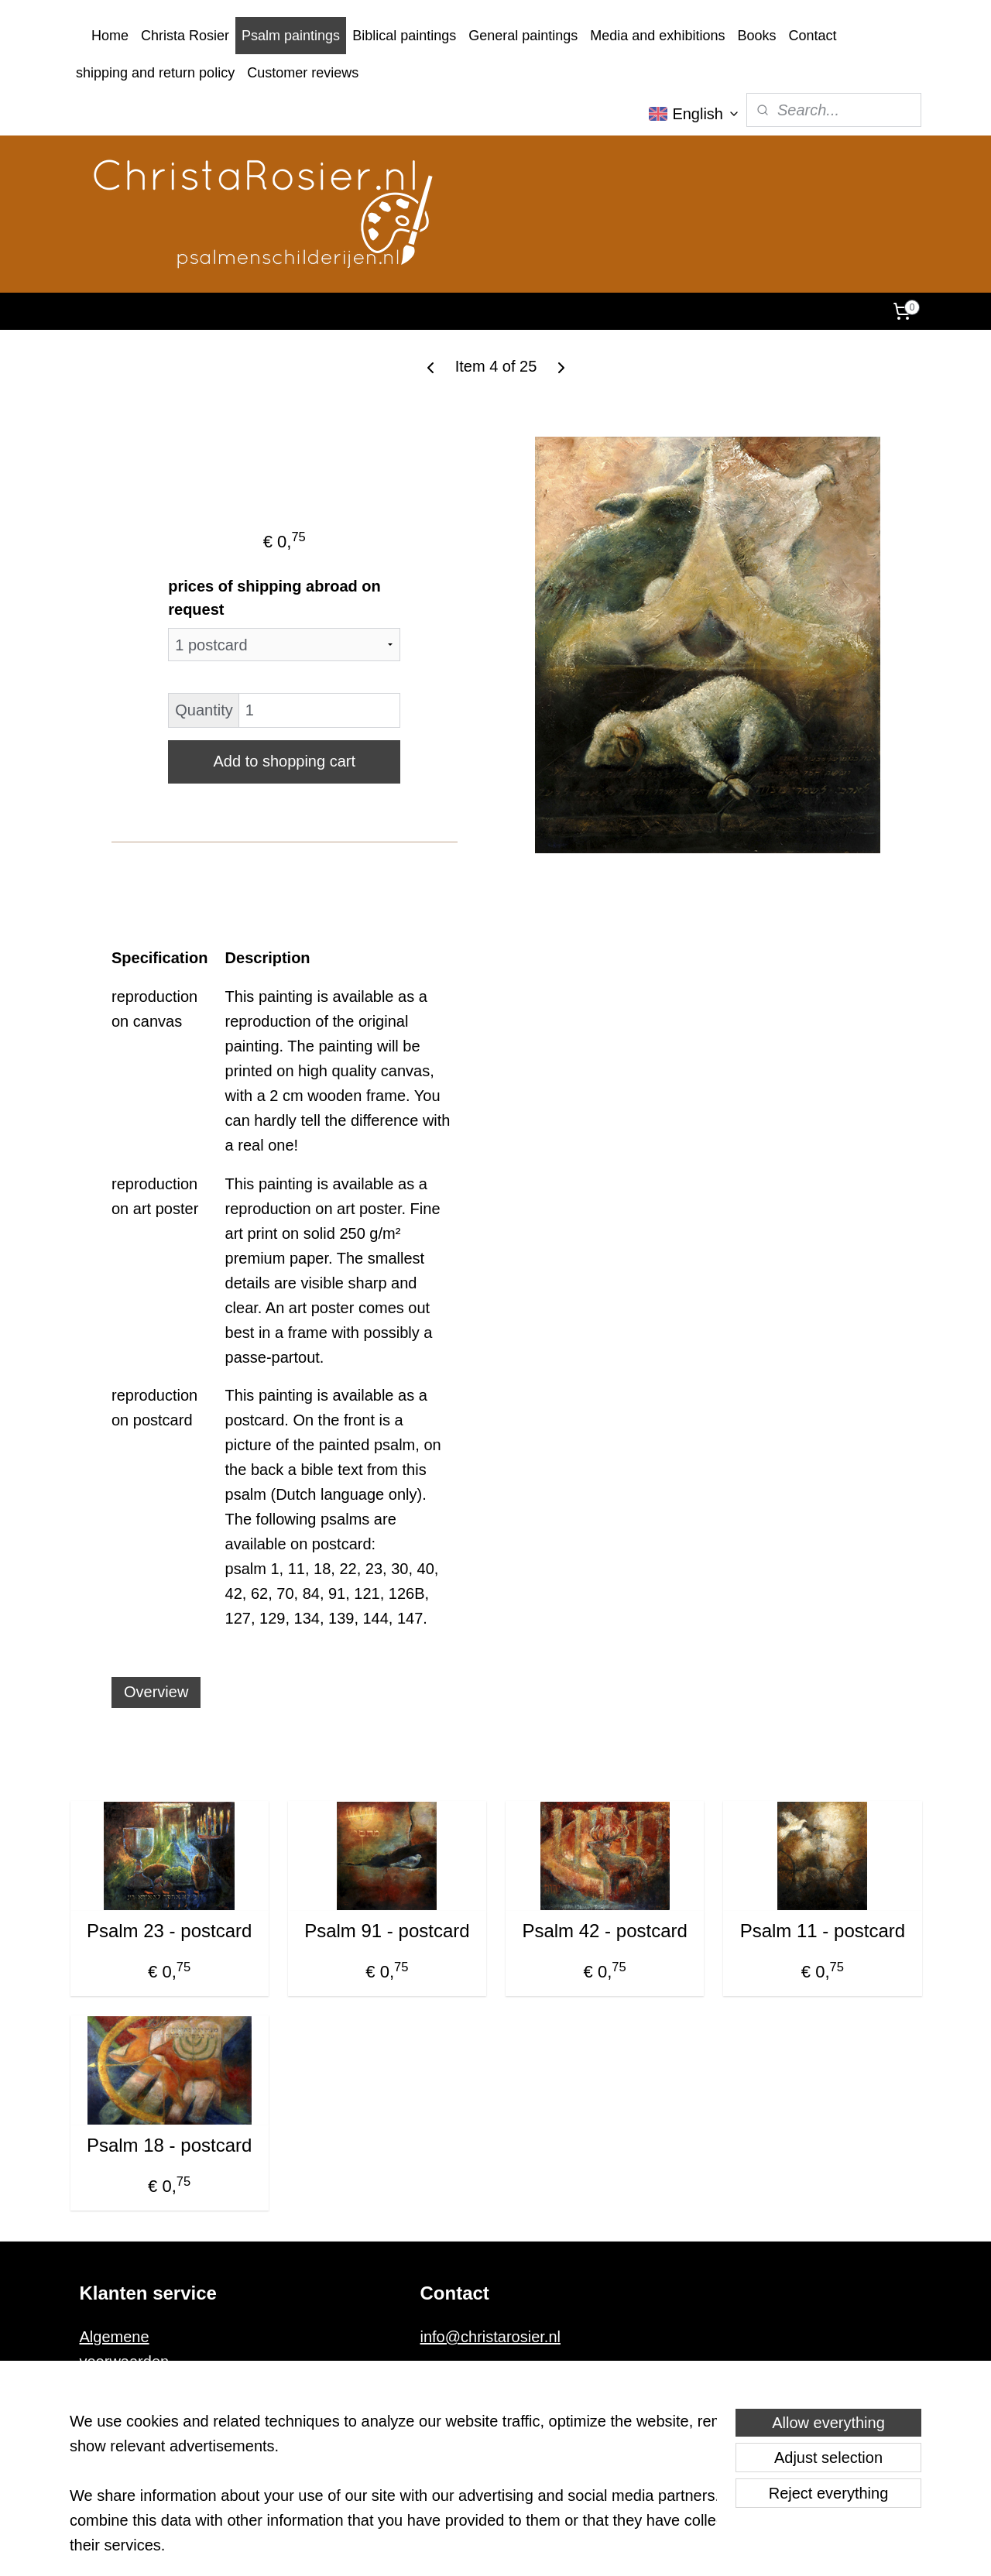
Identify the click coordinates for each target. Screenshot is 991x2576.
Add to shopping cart (284, 761)
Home (110, 35)
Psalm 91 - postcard (386, 1930)
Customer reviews (302, 73)
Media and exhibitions (657, 35)
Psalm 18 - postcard (168, 2145)
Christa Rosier (185, 35)
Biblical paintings (404, 35)
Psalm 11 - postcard (821, 1930)
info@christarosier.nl (490, 2336)
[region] (393, 2492)
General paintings (523, 35)
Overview (156, 1691)
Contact (812, 35)
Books (756, 35)
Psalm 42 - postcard (604, 1930)
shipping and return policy (155, 73)
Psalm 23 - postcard (168, 1930)
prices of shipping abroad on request (274, 598)
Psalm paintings (291, 35)
